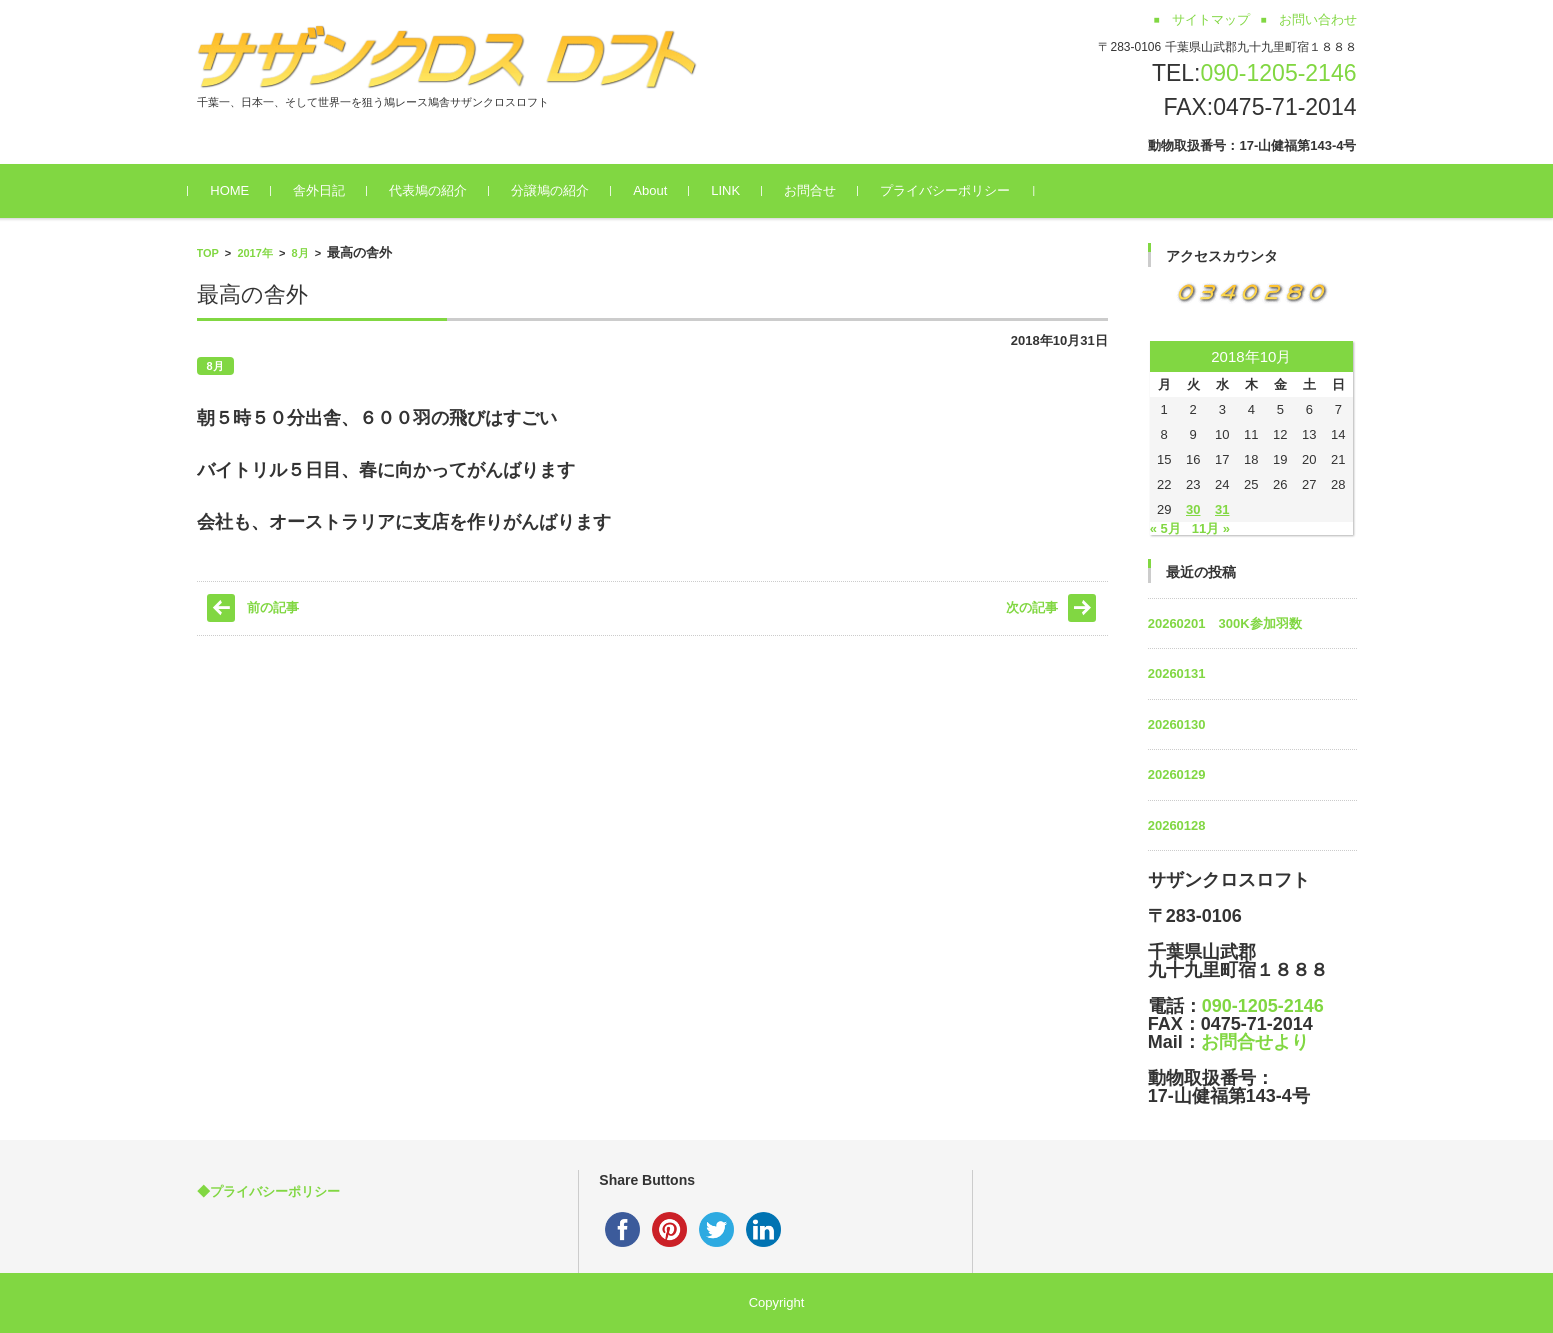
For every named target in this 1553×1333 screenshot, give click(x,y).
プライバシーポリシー (953, 190)
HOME (238, 190)
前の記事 (273, 607)
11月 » (1211, 528)
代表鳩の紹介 (437, 190)
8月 (300, 253)
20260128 (1177, 825)
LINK (733, 190)
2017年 (254, 253)
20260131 (1177, 673)
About (659, 190)
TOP (208, 253)
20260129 (1177, 774)
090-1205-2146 (1278, 73)
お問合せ (818, 190)
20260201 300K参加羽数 (1225, 623)
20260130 (1177, 724)
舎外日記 (328, 190)
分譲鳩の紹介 (559, 190)
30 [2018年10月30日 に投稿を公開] (1193, 509)
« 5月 (1165, 528)
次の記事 (1032, 607)
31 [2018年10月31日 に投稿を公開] (1222, 509)
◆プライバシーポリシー (268, 1191)
